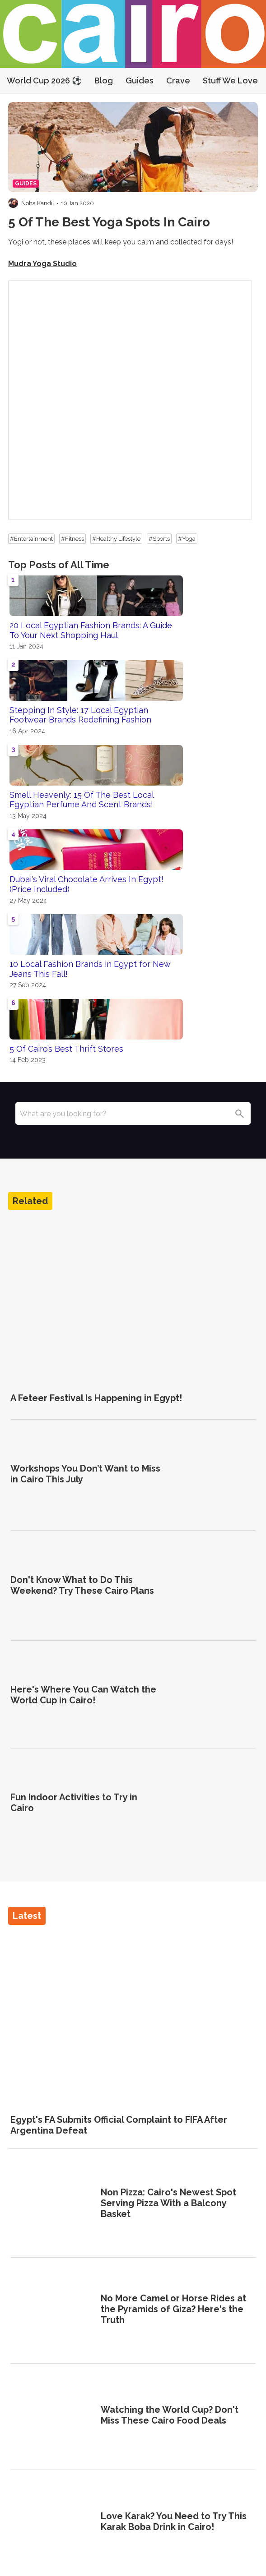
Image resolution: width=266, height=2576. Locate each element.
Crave (178, 80)
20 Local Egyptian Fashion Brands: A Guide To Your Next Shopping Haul (90, 630)
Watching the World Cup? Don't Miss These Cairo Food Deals (169, 2415)
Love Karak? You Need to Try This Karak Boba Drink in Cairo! (174, 2521)
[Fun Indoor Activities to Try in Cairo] (213, 1803)
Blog (103, 80)
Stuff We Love (230, 80)
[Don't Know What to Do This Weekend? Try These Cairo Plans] (213, 1585)
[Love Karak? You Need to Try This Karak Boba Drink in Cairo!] (52, 2522)
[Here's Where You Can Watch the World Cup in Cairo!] (213, 1695)
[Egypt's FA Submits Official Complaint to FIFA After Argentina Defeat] (133, 2015)
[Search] (239, 1113)
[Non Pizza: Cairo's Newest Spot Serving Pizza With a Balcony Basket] (52, 2204)
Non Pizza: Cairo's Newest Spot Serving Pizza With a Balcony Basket (168, 2203)
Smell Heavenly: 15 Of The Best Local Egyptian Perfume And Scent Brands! (81, 800)
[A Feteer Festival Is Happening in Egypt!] (133, 1300)
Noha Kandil (37, 203)
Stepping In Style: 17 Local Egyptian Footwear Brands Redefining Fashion (80, 715)
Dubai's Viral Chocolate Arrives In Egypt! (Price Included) (86, 884)
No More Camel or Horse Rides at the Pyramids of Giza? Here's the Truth (173, 2309)
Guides (140, 80)
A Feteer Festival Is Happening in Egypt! (96, 1398)
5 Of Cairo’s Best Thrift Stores (66, 1048)
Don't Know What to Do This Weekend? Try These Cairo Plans (82, 1585)
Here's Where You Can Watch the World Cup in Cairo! (83, 1695)
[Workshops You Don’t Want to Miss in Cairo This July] (213, 1474)
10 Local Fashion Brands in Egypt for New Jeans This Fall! (90, 969)
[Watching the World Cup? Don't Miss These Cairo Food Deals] (52, 2416)
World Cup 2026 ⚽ (44, 80)
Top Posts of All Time (58, 564)
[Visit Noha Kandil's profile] (13, 203)
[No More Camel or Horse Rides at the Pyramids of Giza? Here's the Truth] (52, 2310)
